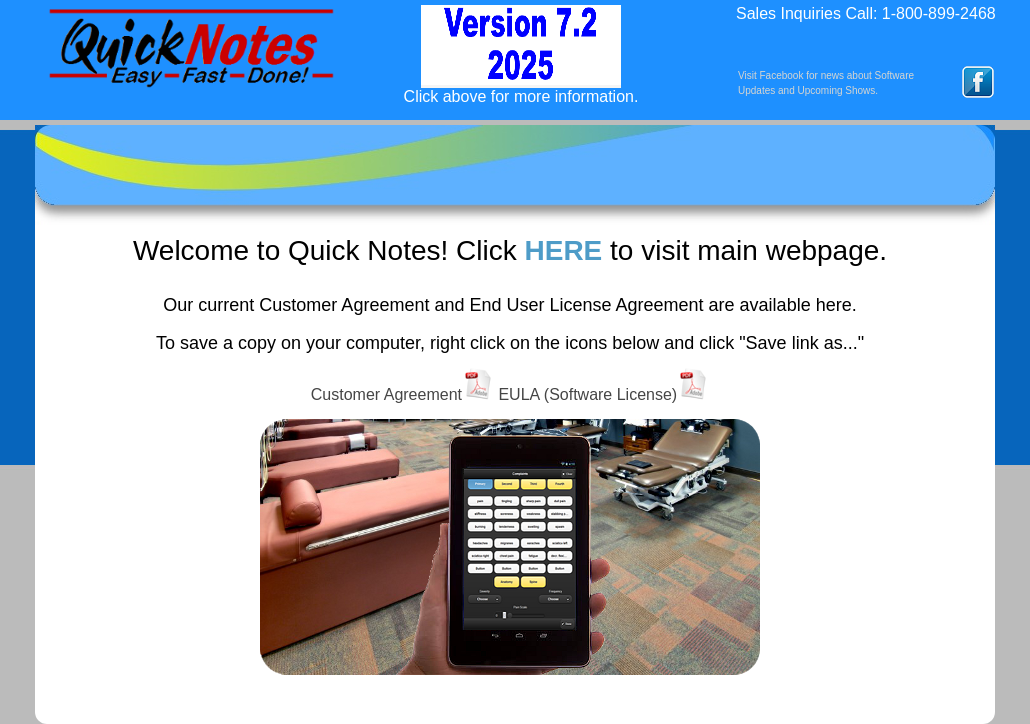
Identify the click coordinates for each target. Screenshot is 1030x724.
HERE (563, 250)
